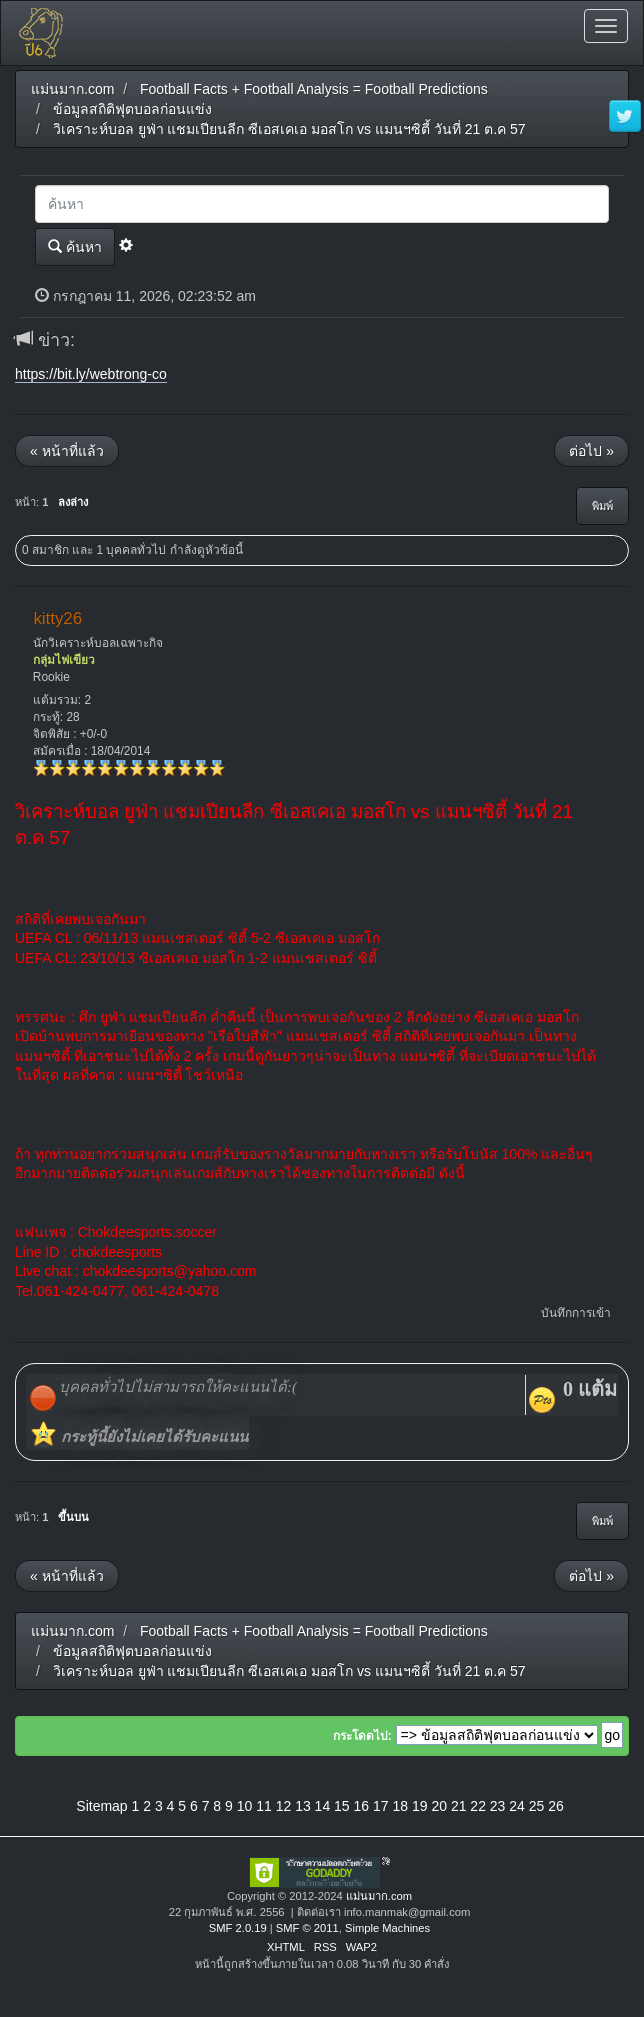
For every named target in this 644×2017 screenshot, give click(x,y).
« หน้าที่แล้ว (67, 451)
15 (342, 1806)
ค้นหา (75, 246)
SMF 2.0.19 (238, 1928)
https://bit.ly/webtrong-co (91, 374)
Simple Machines (387, 1928)
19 (420, 1806)
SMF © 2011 (307, 1928)
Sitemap (101, 1806)
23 (498, 1806)
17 (381, 1806)
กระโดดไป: (362, 1736)
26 (556, 1806)
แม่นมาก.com (379, 1896)
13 (303, 1806)
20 (439, 1806)
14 (323, 1806)
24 (517, 1806)
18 (400, 1806)
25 (537, 1806)
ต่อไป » (591, 451)
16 (362, 1806)
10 (245, 1806)
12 (284, 1806)
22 (478, 1806)
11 (264, 1806)
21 (459, 1806)
